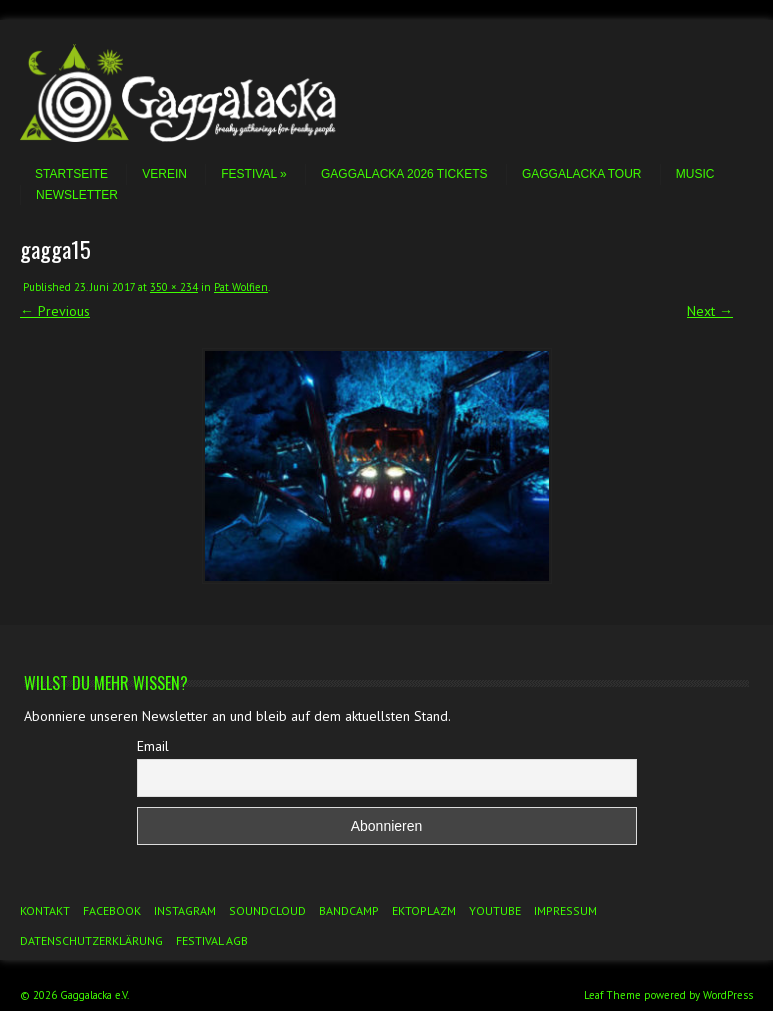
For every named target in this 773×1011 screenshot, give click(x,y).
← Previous (55, 311)
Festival (253, 174)
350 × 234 (174, 287)
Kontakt (45, 910)
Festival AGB (212, 940)
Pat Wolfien (241, 287)
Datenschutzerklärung (91, 940)
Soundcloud (267, 910)
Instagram (185, 910)
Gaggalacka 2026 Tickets (404, 174)
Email (153, 746)
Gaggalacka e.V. (94, 995)
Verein (164, 174)
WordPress (728, 995)
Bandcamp (349, 910)
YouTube (495, 910)
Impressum (565, 910)
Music (695, 174)
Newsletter (77, 195)
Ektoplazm (424, 910)
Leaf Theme (612, 995)
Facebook (112, 910)
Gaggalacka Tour (582, 174)
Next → (710, 311)
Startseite (71, 174)
